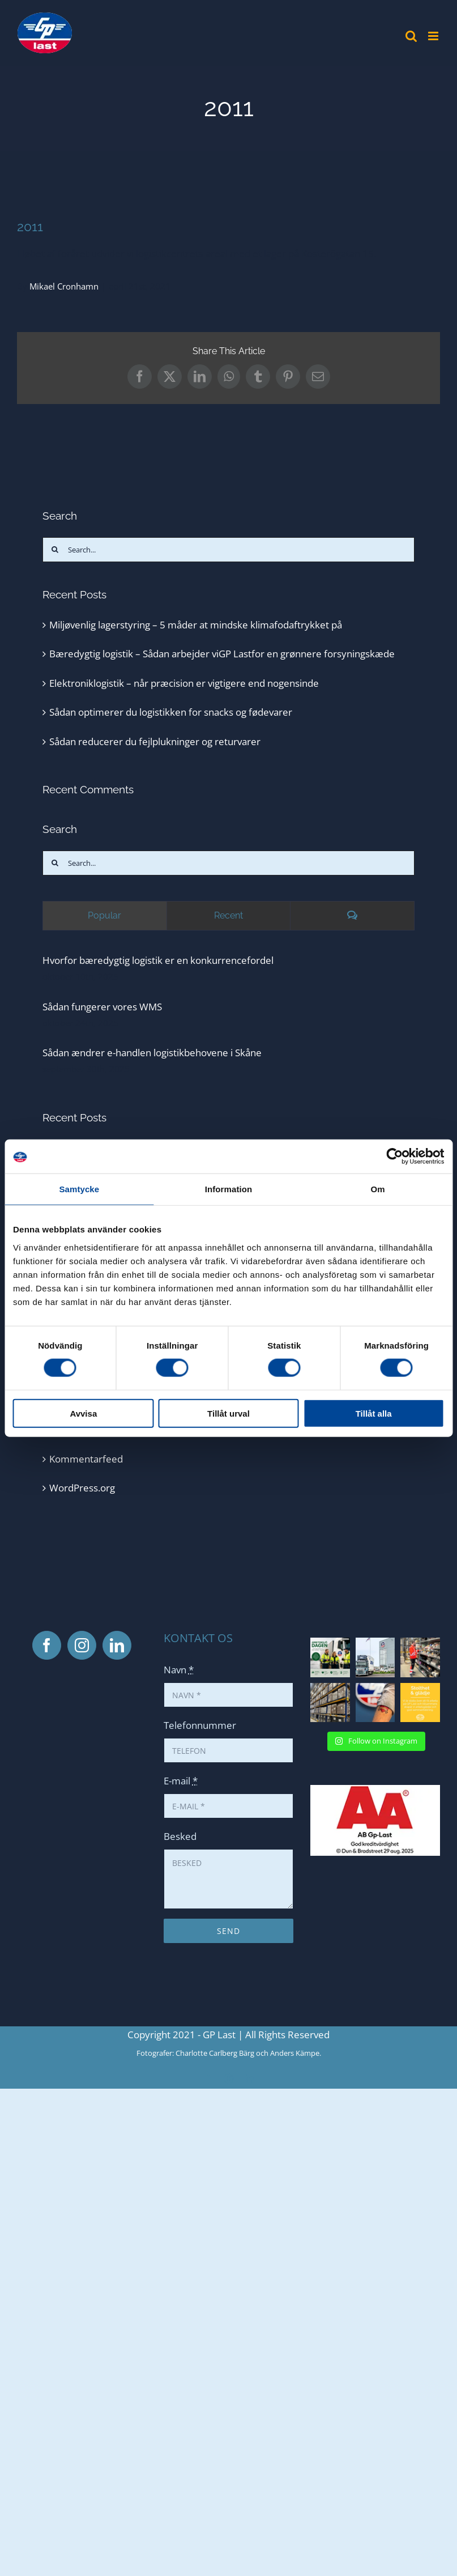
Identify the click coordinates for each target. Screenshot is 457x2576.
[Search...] (228, 549)
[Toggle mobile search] (411, 36)
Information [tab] (229, 1189)
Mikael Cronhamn (64, 286)
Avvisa (83, 1413)
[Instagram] (81, 1645)
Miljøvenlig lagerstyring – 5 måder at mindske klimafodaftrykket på (195, 624)
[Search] (54, 549)
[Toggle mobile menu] (434, 36)
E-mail (181, 1780)
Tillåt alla (374, 1413)
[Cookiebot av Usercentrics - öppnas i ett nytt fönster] (394, 1156)
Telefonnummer (200, 1725)
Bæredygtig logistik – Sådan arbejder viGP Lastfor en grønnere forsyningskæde (222, 653)
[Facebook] (46, 1645)
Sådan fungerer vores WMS (102, 1006)
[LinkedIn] (116, 1645)
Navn (179, 1669)
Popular (104, 915)
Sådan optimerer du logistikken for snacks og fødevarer (170, 712)
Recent (228, 915)
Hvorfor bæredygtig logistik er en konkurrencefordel (158, 960)
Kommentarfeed (86, 1458)
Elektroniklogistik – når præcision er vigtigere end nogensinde (184, 683)
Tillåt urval (228, 1413)
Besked (180, 1836)
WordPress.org (82, 1487)
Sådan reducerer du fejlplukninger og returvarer (154, 741)
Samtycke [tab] (79, 1189)
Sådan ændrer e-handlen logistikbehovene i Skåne (152, 1052)
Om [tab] (378, 1189)
